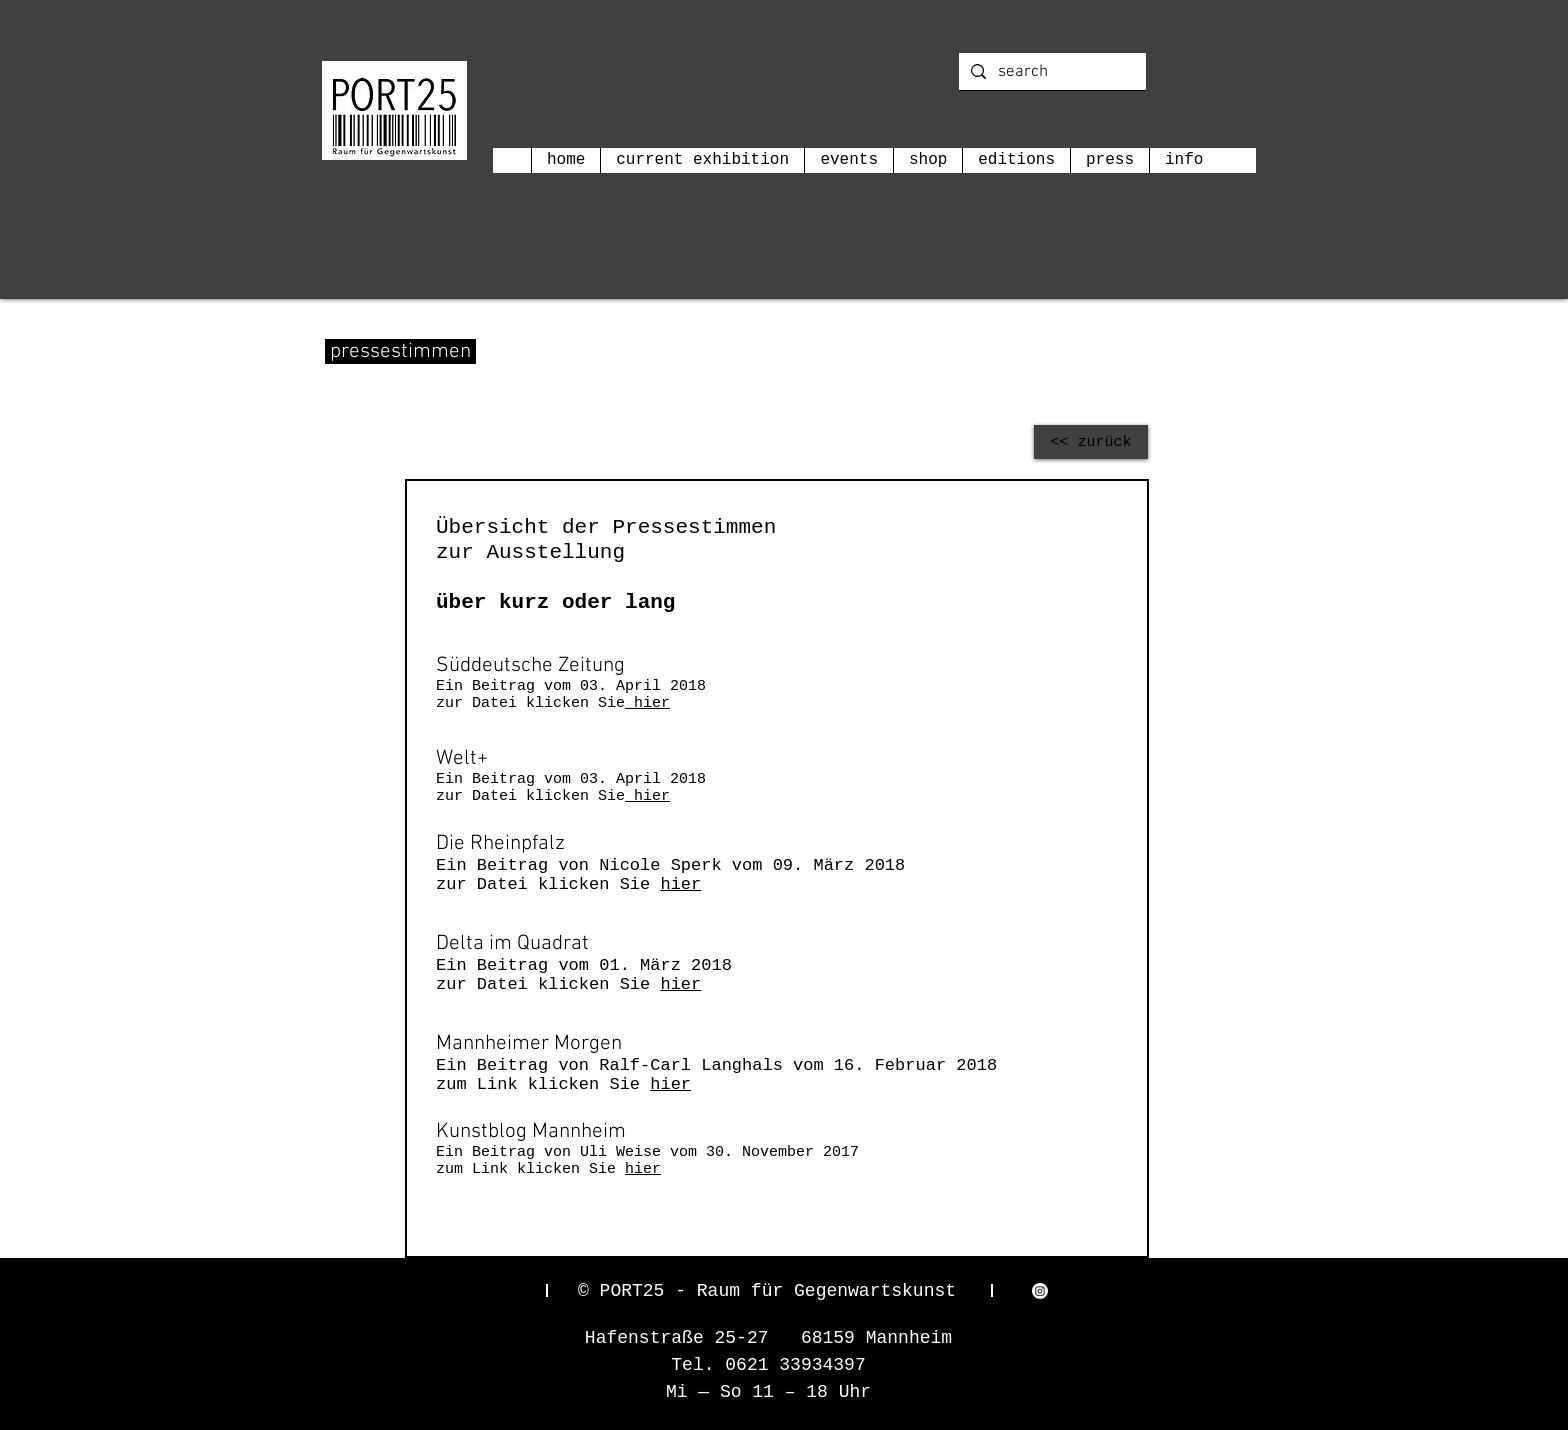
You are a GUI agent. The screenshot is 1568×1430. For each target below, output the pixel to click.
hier (647, 703)
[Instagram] (1040, 1291)
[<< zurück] (1091, 442)
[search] (1051, 73)
